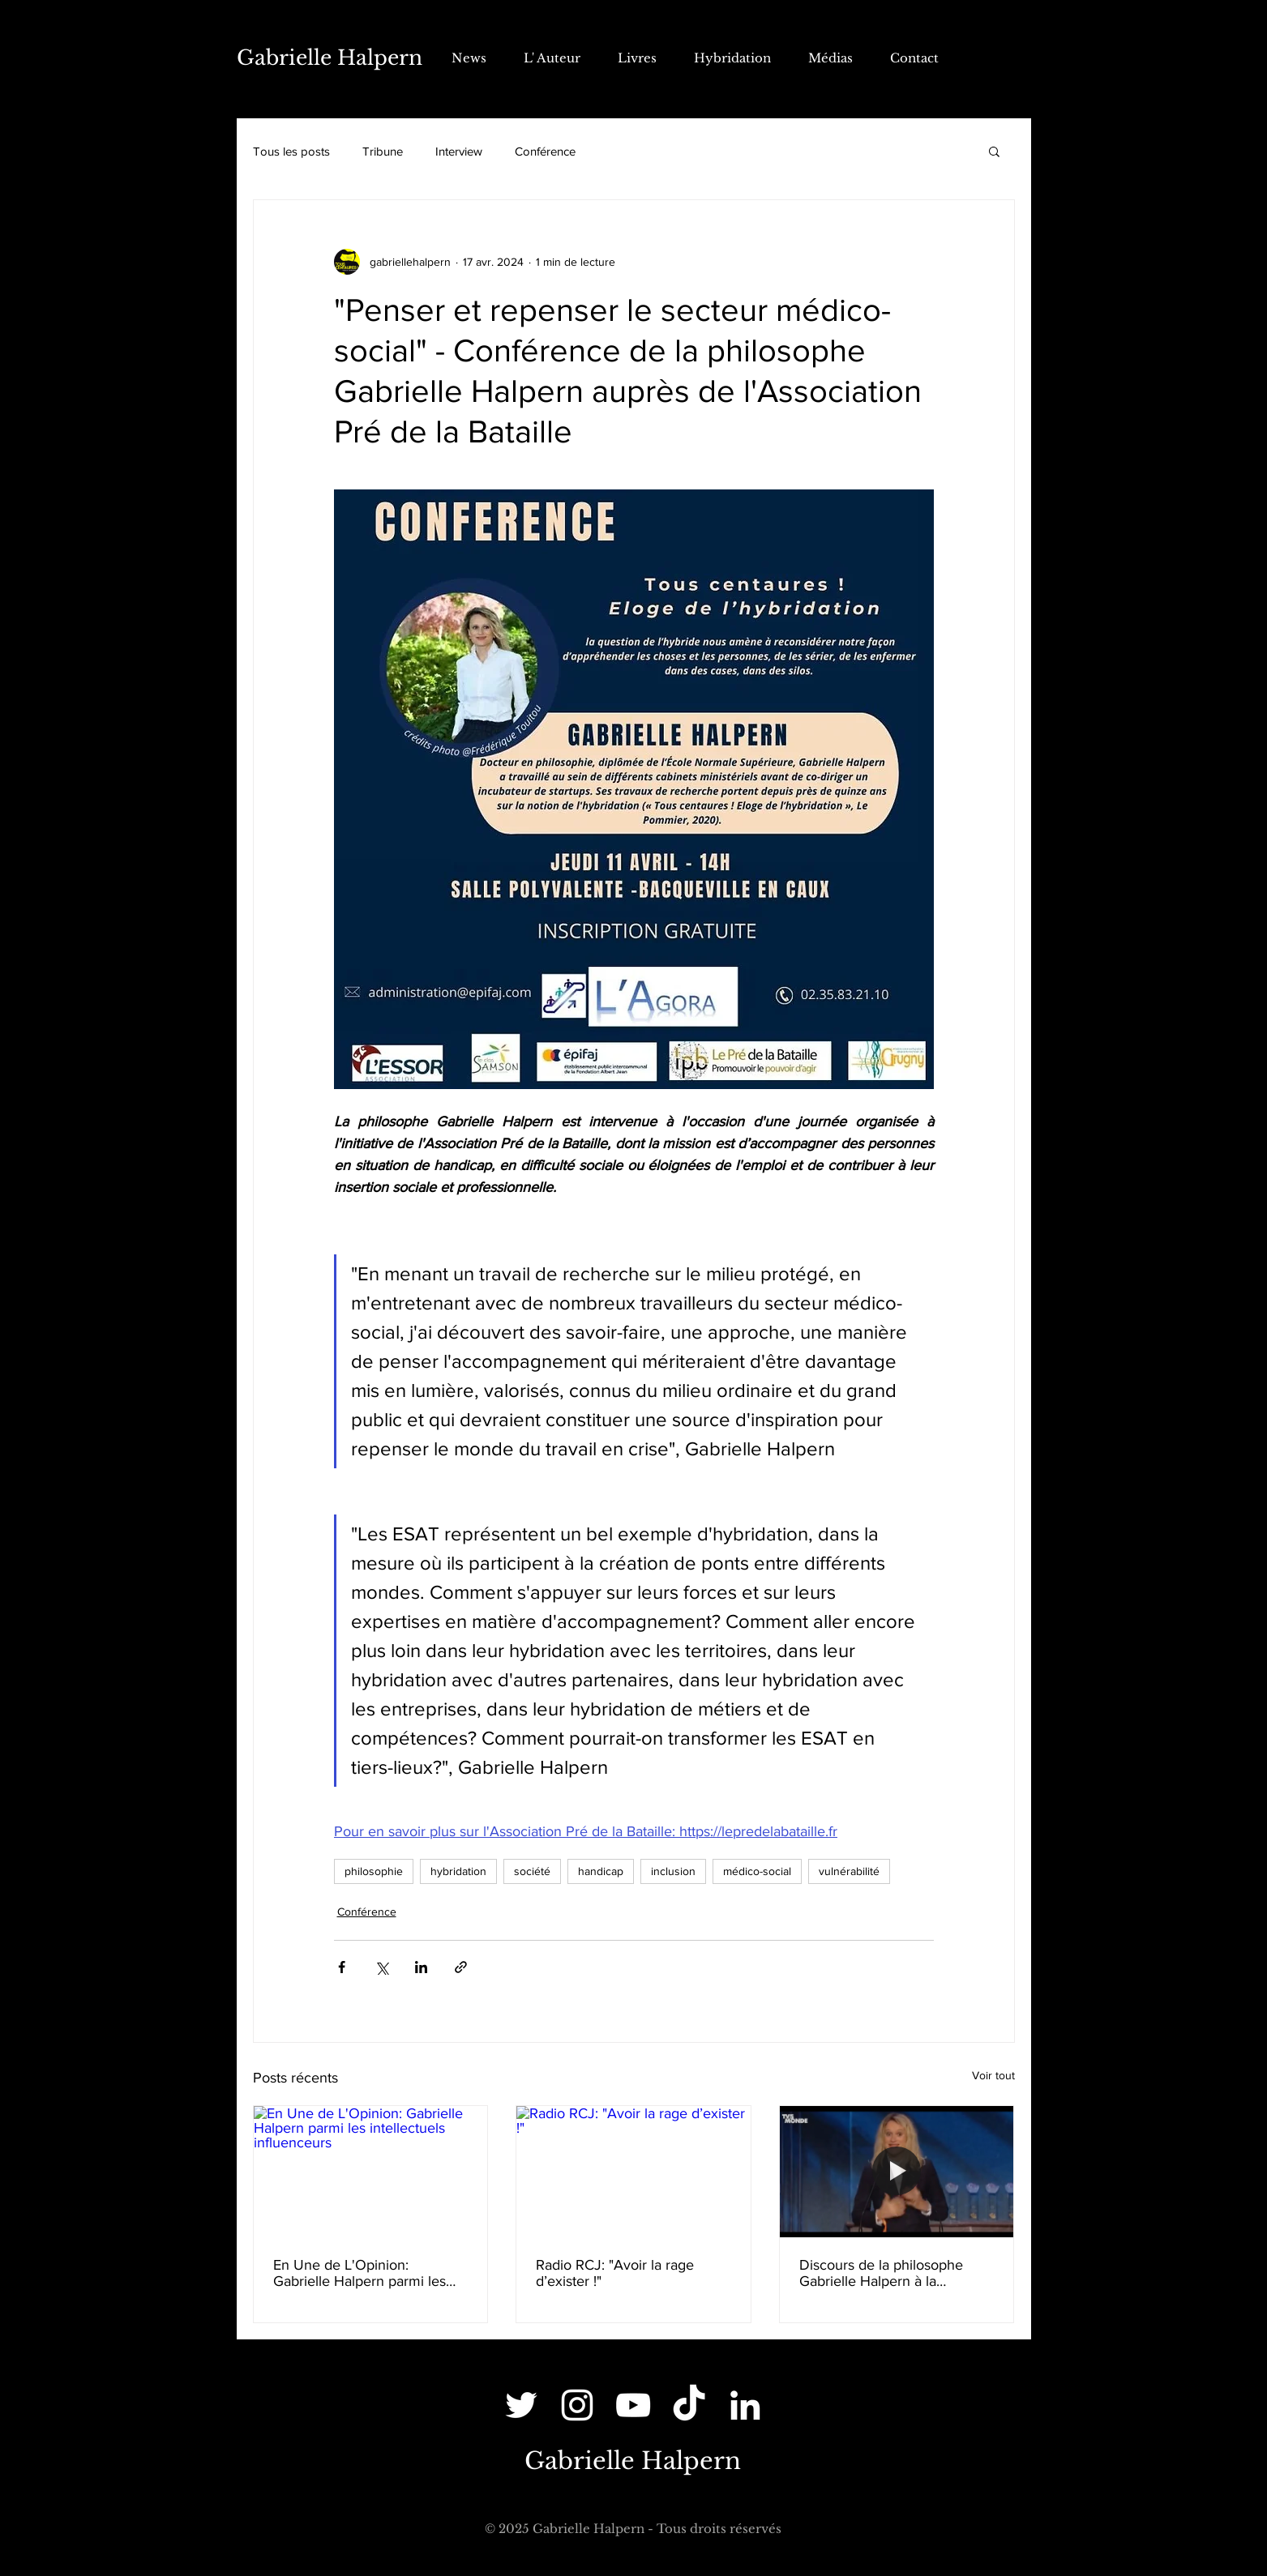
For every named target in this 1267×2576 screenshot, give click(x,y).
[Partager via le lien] (461, 1967)
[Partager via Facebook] (341, 1967)
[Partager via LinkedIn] (421, 1967)
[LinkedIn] (745, 2405)
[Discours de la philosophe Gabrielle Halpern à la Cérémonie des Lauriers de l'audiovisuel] (897, 2171)
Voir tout (993, 2075)
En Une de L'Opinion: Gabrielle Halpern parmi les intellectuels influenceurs (359, 2273)
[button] (994, 150)
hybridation (458, 1871)
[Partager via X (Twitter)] (381, 1967)
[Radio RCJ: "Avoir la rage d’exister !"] (633, 2171)
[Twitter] (521, 2405)
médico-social (757, 1871)
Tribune (382, 151)
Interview (458, 151)
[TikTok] (689, 2405)
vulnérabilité (849, 1871)
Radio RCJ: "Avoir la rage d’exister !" (615, 2273)
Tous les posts (291, 151)
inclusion (673, 1871)
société (532, 1871)
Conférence (545, 151)
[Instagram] (577, 2405)
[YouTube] (633, 2405)
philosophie (374, 1871)
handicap (600, 1871)
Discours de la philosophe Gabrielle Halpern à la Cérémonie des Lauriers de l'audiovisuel (885, 2273)
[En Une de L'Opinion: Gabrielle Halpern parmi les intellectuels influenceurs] (371, 2171)
